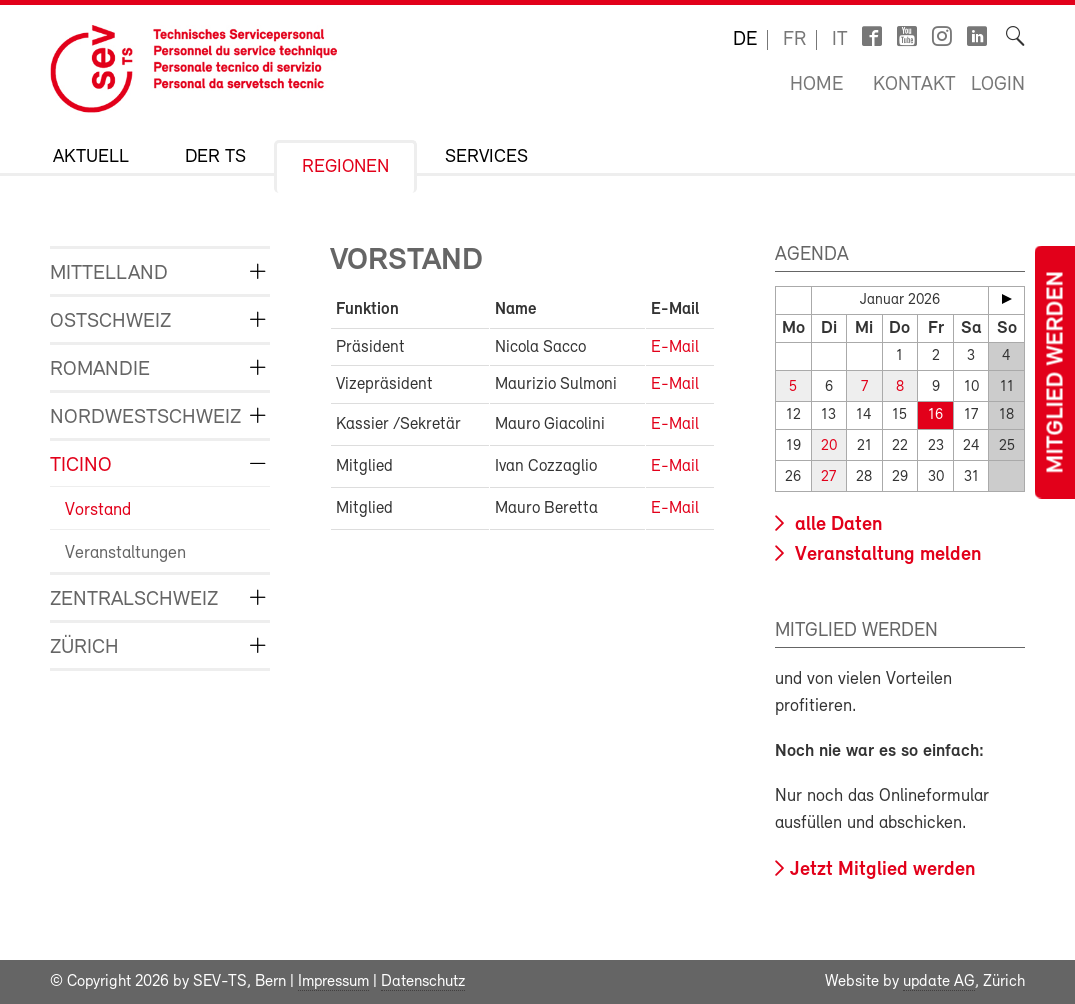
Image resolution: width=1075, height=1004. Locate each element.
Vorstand (98, 510)
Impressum (333, 982)
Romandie (100, 369)
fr (794, 40)
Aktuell (91, 157)
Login (998, 85)
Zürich (84, 647)
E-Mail (675, 347)
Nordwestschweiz (145, 417)
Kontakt (914, 85)
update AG (939, 982)
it (840, 40)
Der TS (215, 157)
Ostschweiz (110, 321)
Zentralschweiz (134, 599)
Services (486, 157)
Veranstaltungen (125, 553)
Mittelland (109, 273)
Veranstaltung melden (885, 555)
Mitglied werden (1057, 372)
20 (829, 446)
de (745, 40)
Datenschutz (423, 982)
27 (828, 477)
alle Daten (836, 525)
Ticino (81, 465)
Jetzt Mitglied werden (882, 870)
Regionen (345, 167)
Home (816, 85)
